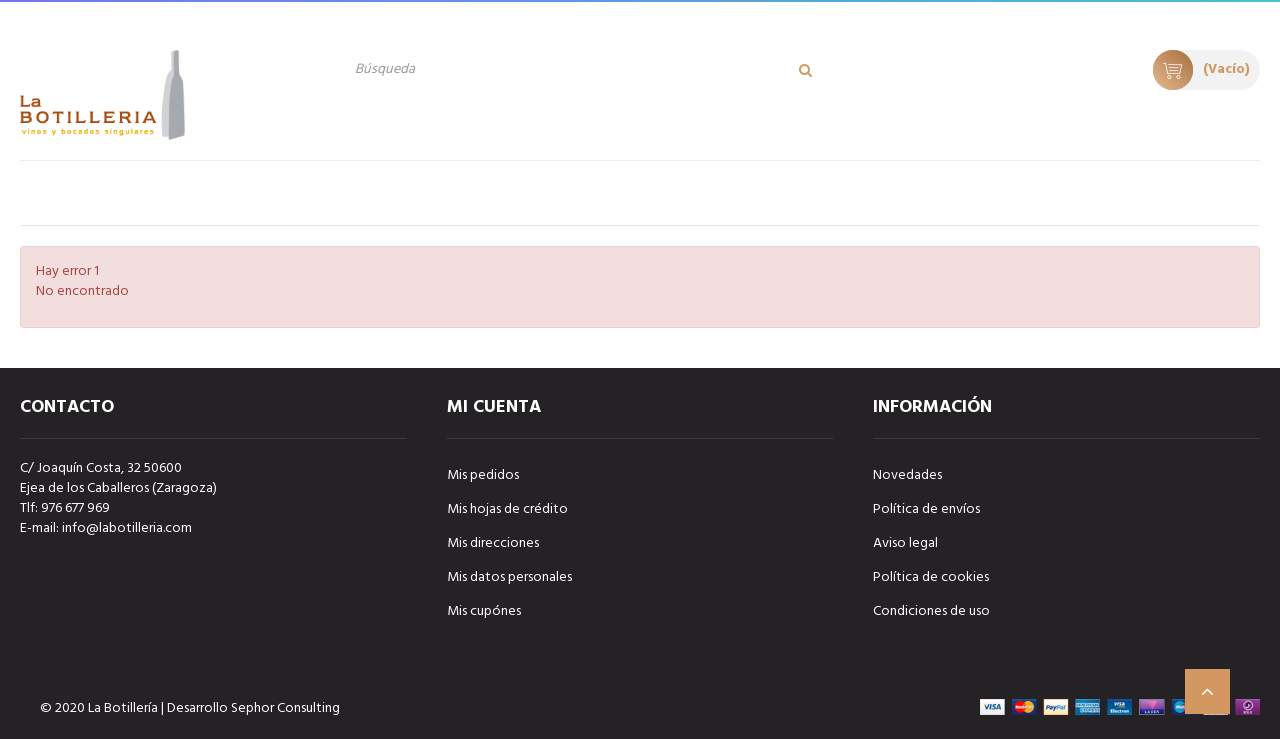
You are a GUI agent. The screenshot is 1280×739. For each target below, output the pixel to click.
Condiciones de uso (931, 611)
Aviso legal (905, 543)
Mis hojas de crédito (507, 509)
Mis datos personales (509, 577)
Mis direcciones (493, 543)
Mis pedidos (483, 475)
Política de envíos (926, 509)
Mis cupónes (484, 611)
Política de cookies (931, 577)
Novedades (907, 475)
